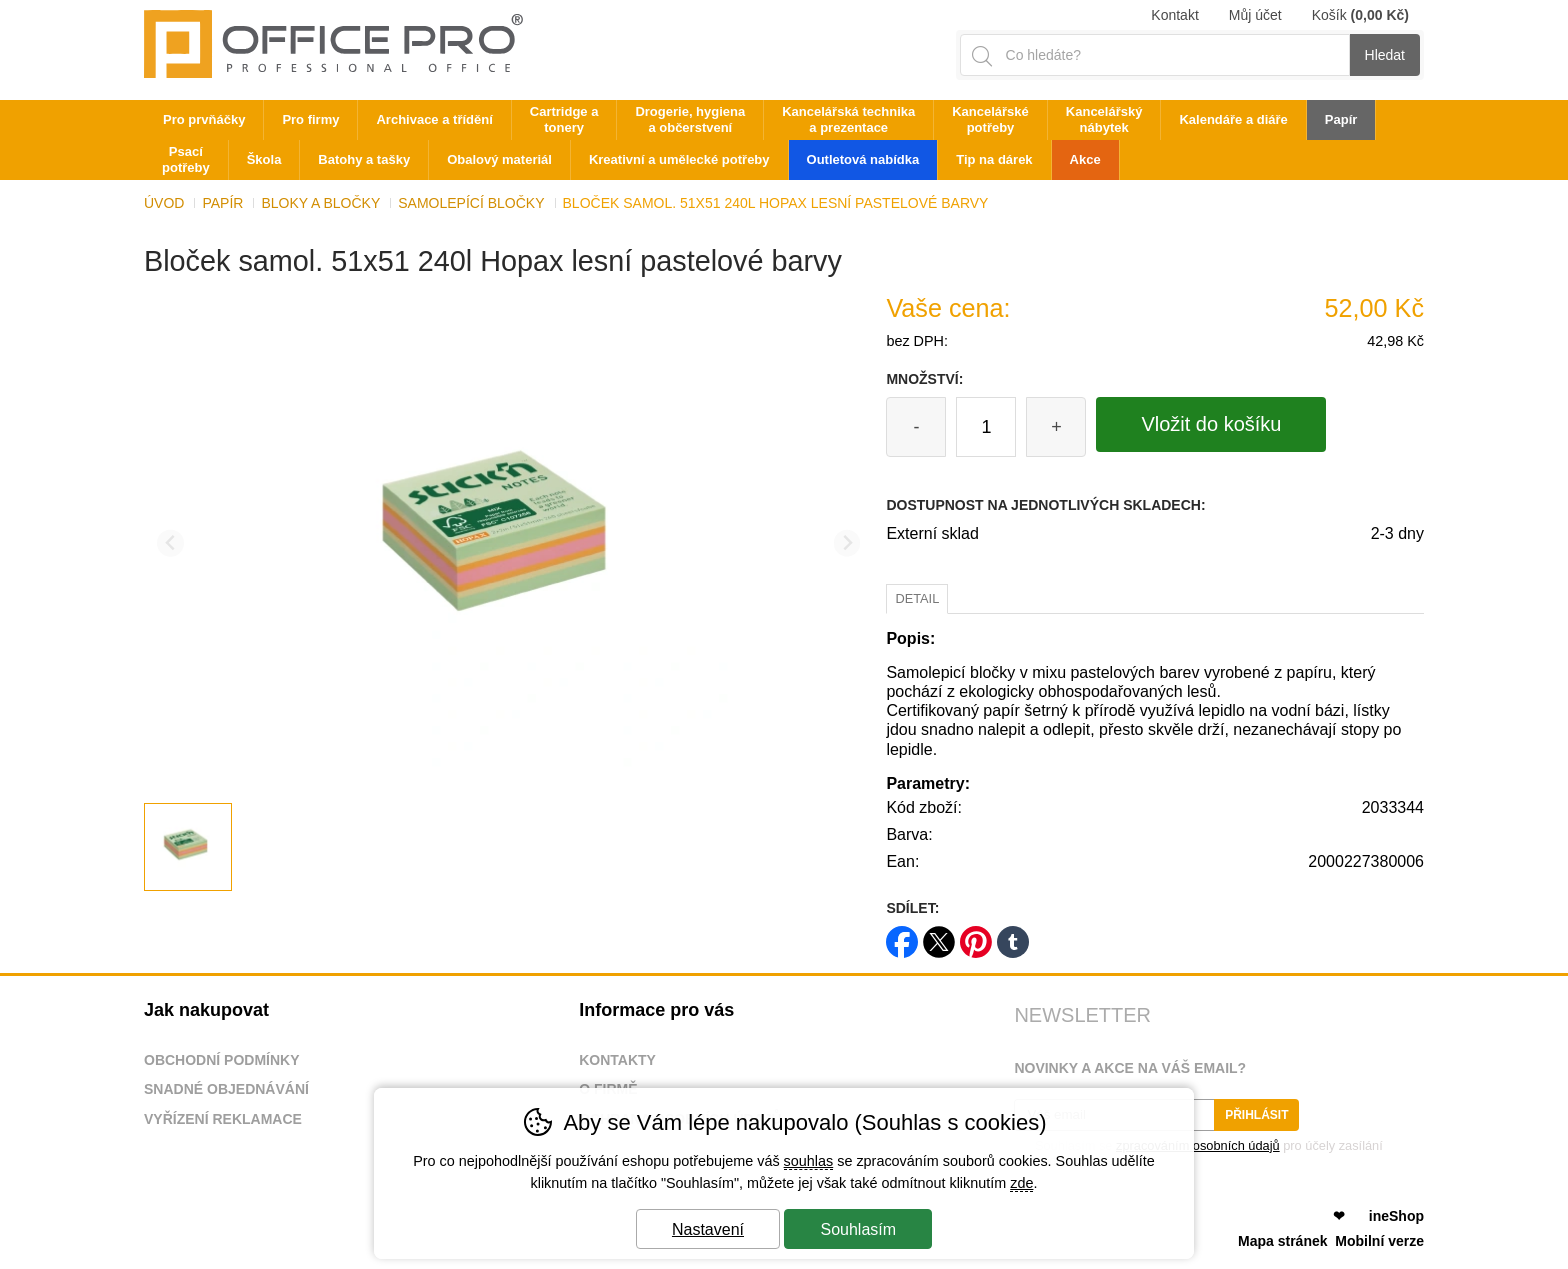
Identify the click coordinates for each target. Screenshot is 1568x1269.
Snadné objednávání (226, 1089)
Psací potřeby (186, 159)
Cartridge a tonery (564, 119)
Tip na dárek (994, 159)
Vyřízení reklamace (223, 1119)
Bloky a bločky (320, 203)
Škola (264, 159)
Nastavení (708, 1229)
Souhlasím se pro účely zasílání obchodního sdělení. (1198, 1152)
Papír (222, 203)
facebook (902, 935)
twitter (939, 935)
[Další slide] (847, 543)
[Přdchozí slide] (170, 543)
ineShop (1396, 1216)
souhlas (809, 1161)
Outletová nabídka (863, 159)
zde (1021, 1183)
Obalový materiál (499, 159)
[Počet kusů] (986, 427)
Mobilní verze (1379, 1241)
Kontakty (617, 1060)
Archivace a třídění (434, 119)
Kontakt (1174, 15)
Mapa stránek (1282, 1241)
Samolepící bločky (471, 203)
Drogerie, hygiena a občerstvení (690, 119)
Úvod (164, 203)
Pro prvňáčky (204, 119)
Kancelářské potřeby (990, 119)
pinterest (976, 935)
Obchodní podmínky (222, 1060)
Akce (1085, 159)
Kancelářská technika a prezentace (848, 119)
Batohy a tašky (364, 159)
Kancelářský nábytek (1104, 119)
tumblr (1013, 935)
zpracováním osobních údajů (1198, 1145)
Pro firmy (310, 119)
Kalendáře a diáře (1233, 119)
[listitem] (188, 847)
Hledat (1385, 55)
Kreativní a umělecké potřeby (679, 159)
